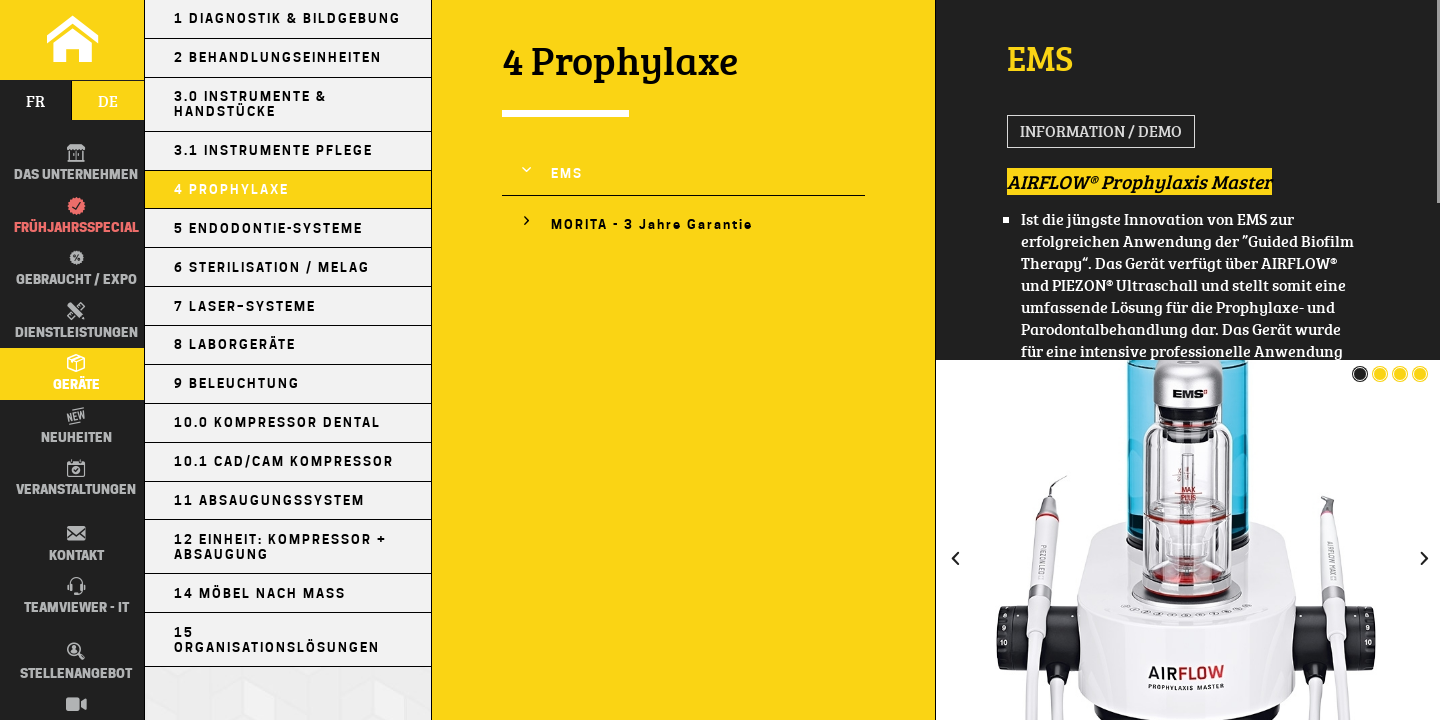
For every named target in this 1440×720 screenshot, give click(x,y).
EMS (567, 173)
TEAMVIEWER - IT (76, 596)
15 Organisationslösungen (277, 640)
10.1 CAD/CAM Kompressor (284, 461)
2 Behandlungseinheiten (278, 57)
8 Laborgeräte (235, 344)
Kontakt (76, 543)
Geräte (76, 373)
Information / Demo (1101, 131)
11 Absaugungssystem (269, 500)
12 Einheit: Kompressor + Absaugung (280, 547)
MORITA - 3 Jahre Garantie (652, 224)
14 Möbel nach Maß (260, 593)
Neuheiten (76, 426)
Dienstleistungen (76, 321)
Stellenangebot (76, 661)
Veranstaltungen (76, 478)
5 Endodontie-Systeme (268, 228)
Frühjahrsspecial (76, 216)
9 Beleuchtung (237, 383)
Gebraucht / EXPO (74, 267)
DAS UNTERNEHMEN (76, 163)
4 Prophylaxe (231, 189)
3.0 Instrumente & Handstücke (250, 104)
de (108, 101)
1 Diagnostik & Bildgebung (287, 18)
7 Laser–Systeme (245, 306)
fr (35, 101)
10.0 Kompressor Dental (277, 422)
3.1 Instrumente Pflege (273, 150)
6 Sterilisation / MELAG (272, 267)
